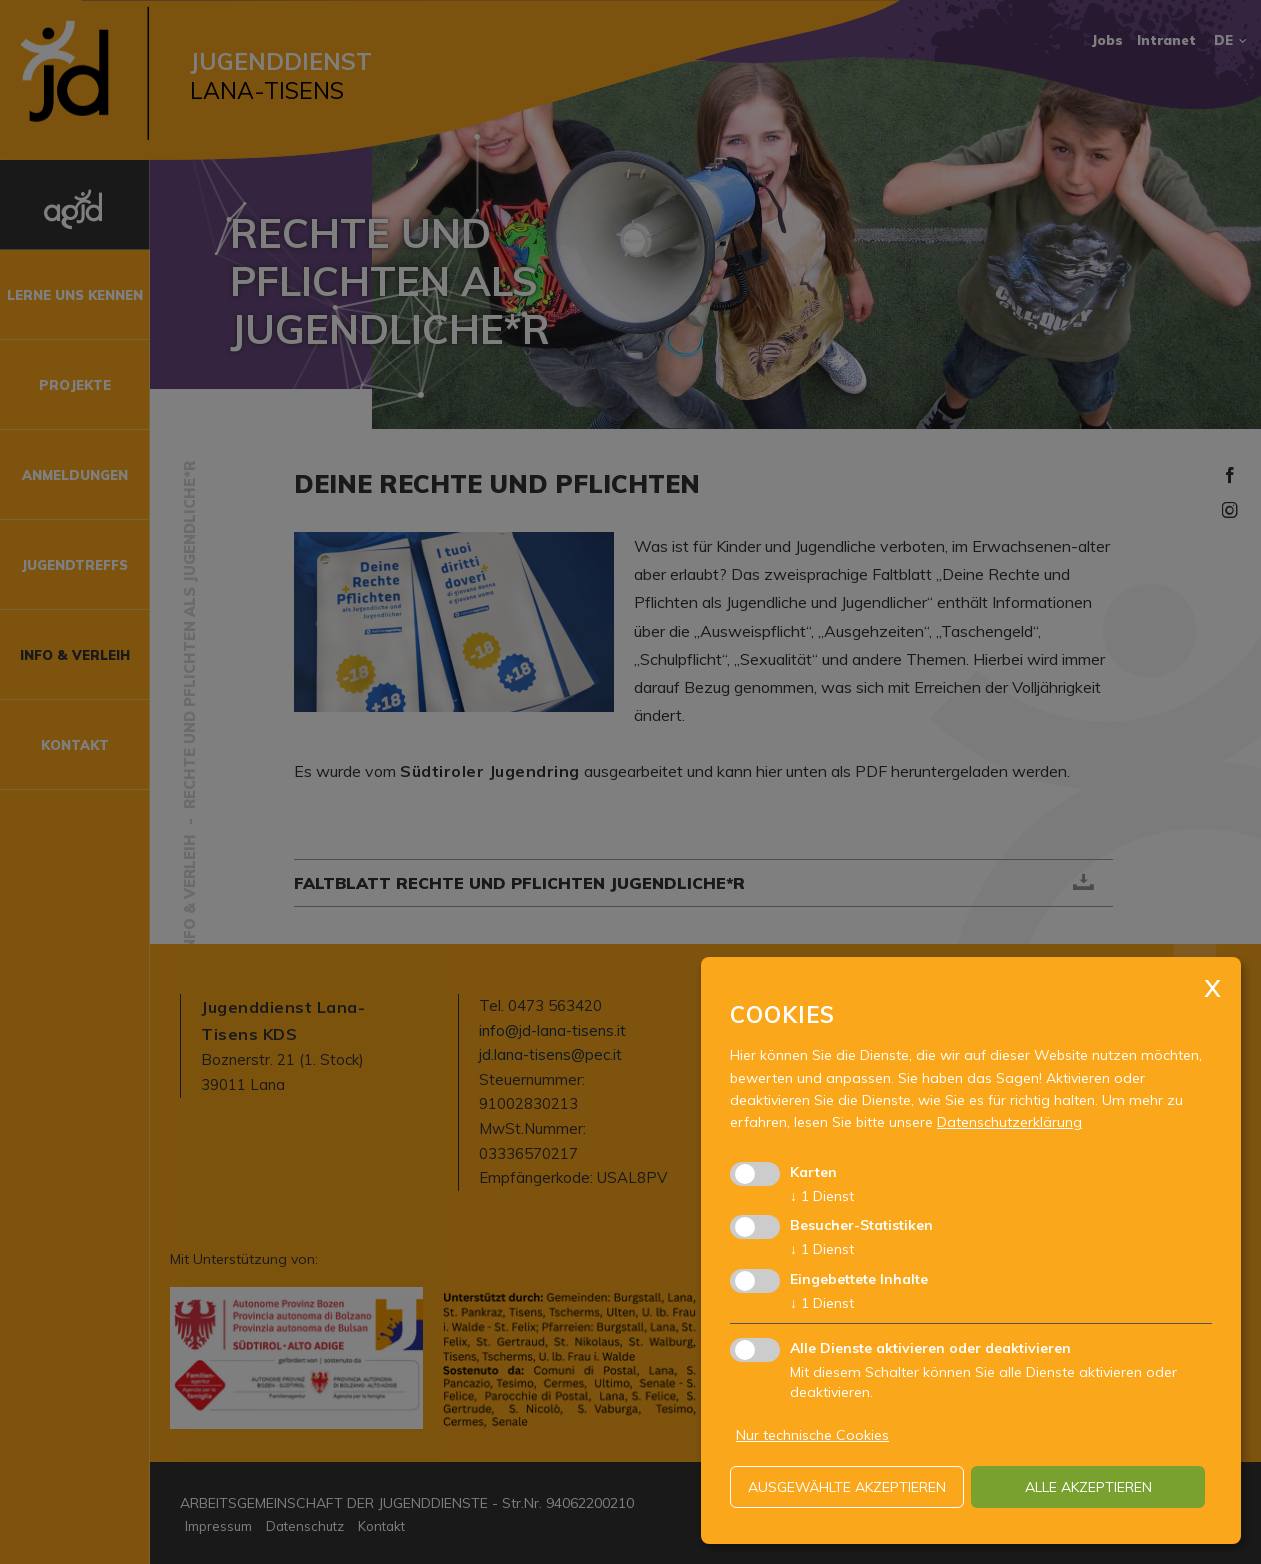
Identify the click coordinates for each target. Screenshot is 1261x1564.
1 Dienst (822, 1196)
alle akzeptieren (1088, 1487)
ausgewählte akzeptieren (847, 1487)
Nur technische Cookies (812, 1435)
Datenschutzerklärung (1009, 1122)
